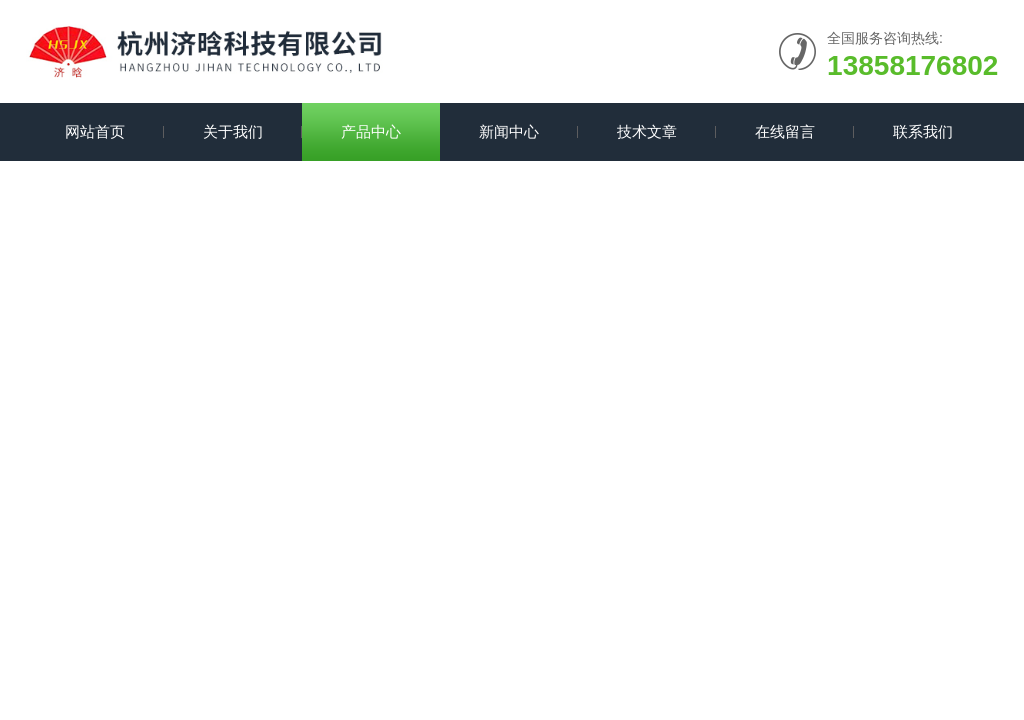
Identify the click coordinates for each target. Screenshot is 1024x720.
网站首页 (95, 131)
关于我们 (233, 131)
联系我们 (923, 131)
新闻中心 (509, 131)
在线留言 (785, 131)
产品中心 (371, 131)
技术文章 (647, 131)
